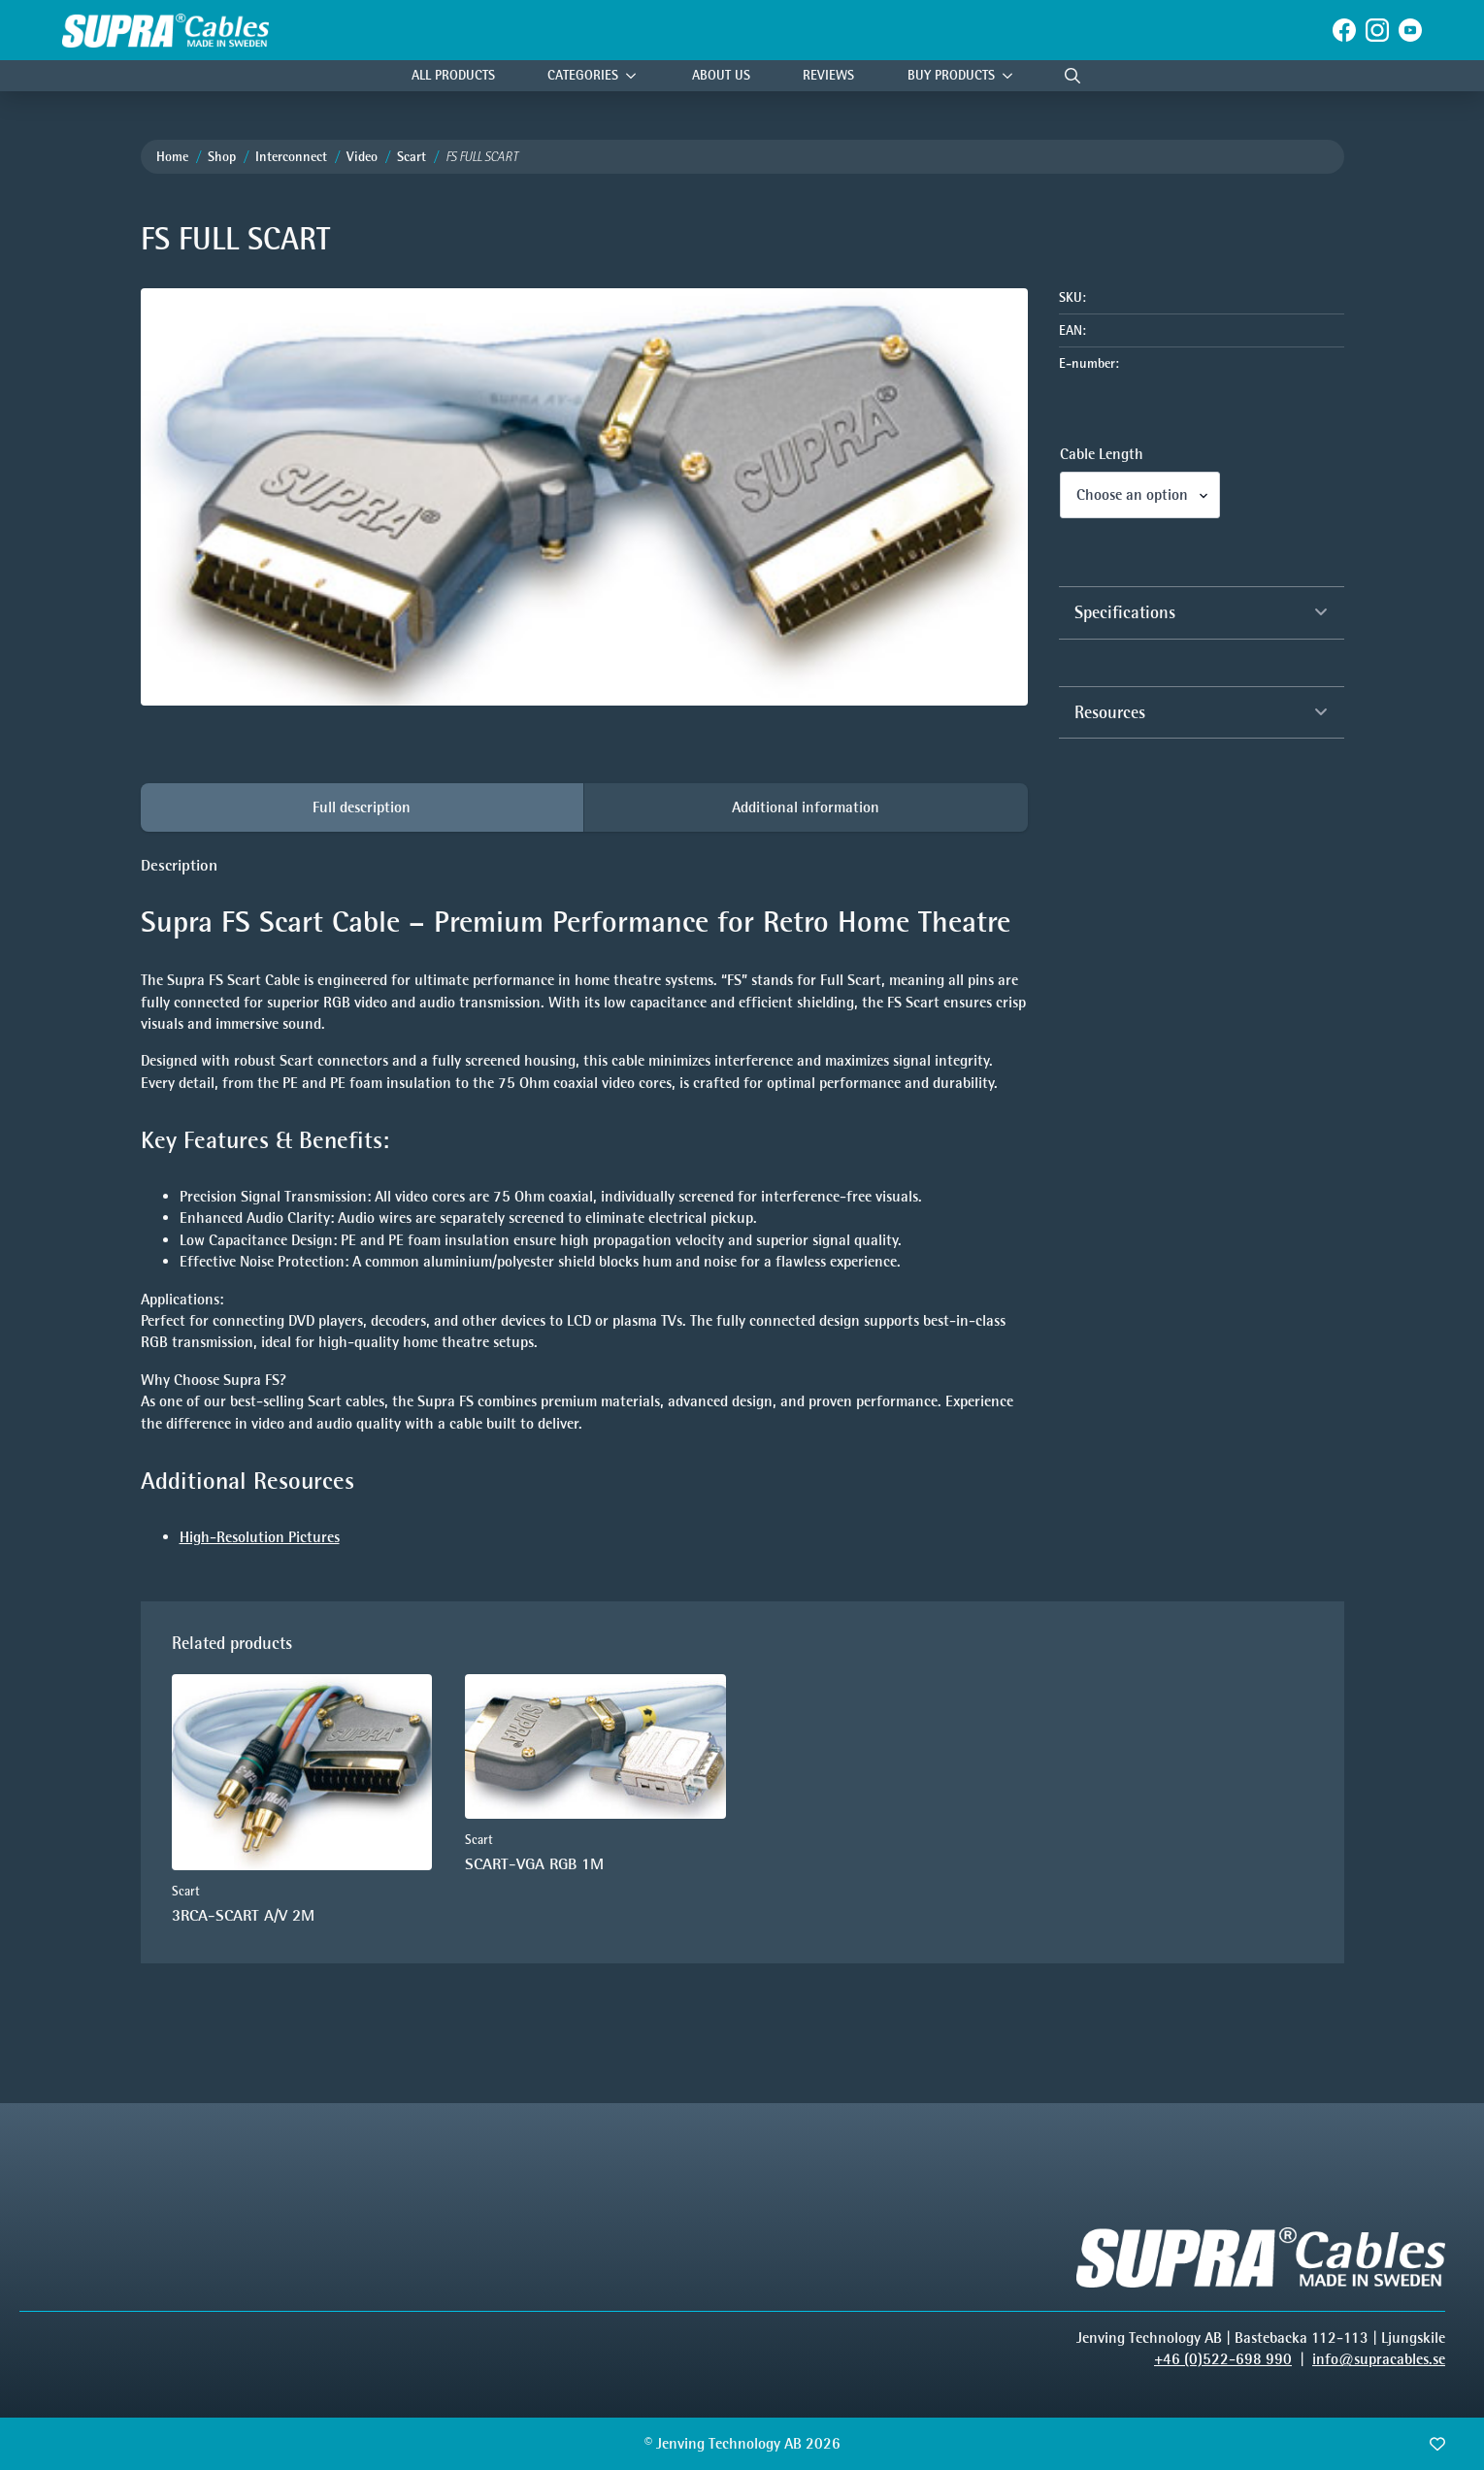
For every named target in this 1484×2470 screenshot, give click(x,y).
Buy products (951, 75)
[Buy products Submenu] (1012, 76)
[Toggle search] (1072, 75)
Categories (582, 75)
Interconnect (291, 156)
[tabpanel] (584, 1201)
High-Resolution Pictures (260, 1537)
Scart (411, 156)
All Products (453, 75)
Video (362, 156)
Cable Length (1101, 454)
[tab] (362, 807)
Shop (222, 156)
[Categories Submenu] (635, 76)
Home (172, 156)
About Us (721, 75)
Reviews (828, 75)
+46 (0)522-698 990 (1223, 2359)
